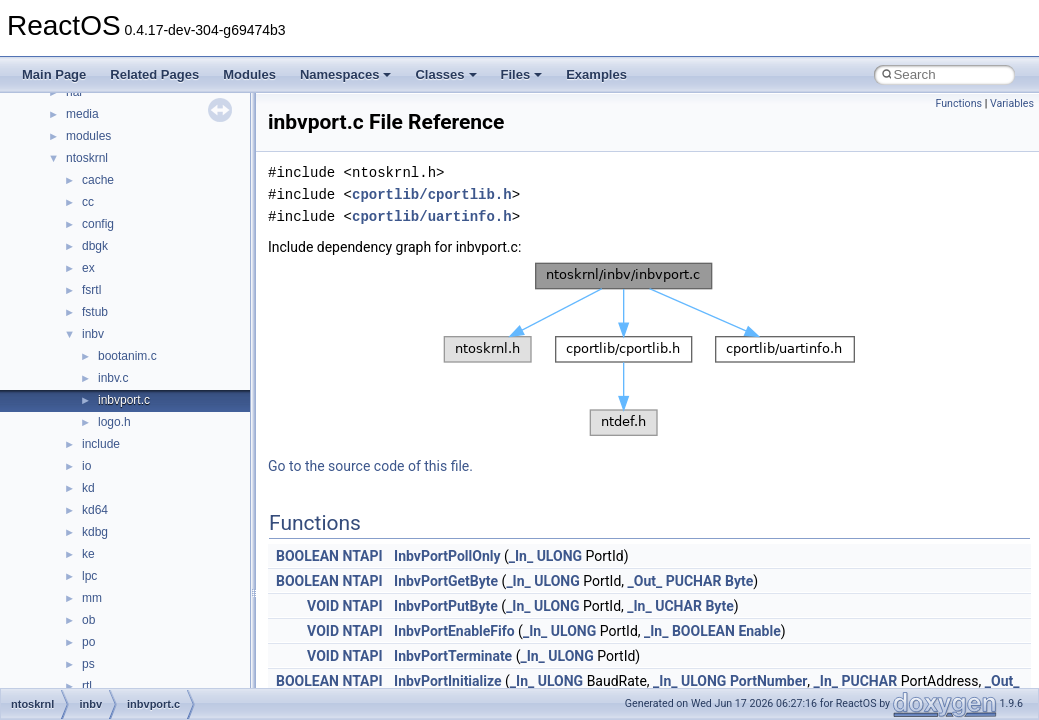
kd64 (95, 510)
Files (522, 74)
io (86, 466)
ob (88, 620)
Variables (1012, 103)
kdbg (95, 532)
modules (88, 136)
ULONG (559, 556)
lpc (89, 576)
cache (98, 180)
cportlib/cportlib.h (432, 194)
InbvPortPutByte (446, 606)
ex (88, 268)
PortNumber (768, 681)
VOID (323, 606)
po (88, 642)
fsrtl (91, 290)
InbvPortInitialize (447, 681)
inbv (93, 334)
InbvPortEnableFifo (454, 631)
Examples (596, 74)
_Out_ (645, 581)
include (101, 444)
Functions (958, 103)
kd (88, 488)
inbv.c (113, 378)
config (98, 224)
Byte (739, 581)
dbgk (95, 246)
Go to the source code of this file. (370, 466)
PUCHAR (694, 581)
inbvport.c (124, 400)
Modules (249, 74)
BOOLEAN (307, 556)
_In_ (521, 556)
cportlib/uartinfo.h (432, 216)
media (82, 114)
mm (92, 598)
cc (88, 202)
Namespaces (346, 74)
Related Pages (154, 74)
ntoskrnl (87, 158)
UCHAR (678, 606)
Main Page (54, 74)
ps (88, 664)
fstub (95, 312)
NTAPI (362, 556)
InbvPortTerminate (453, 656)
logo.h (114, 422)
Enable (759, 631)
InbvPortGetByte (446, 581)
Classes (445, 74)
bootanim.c (127, 356)
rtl (87, 686)
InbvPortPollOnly (447, 556)
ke (88, 554)
